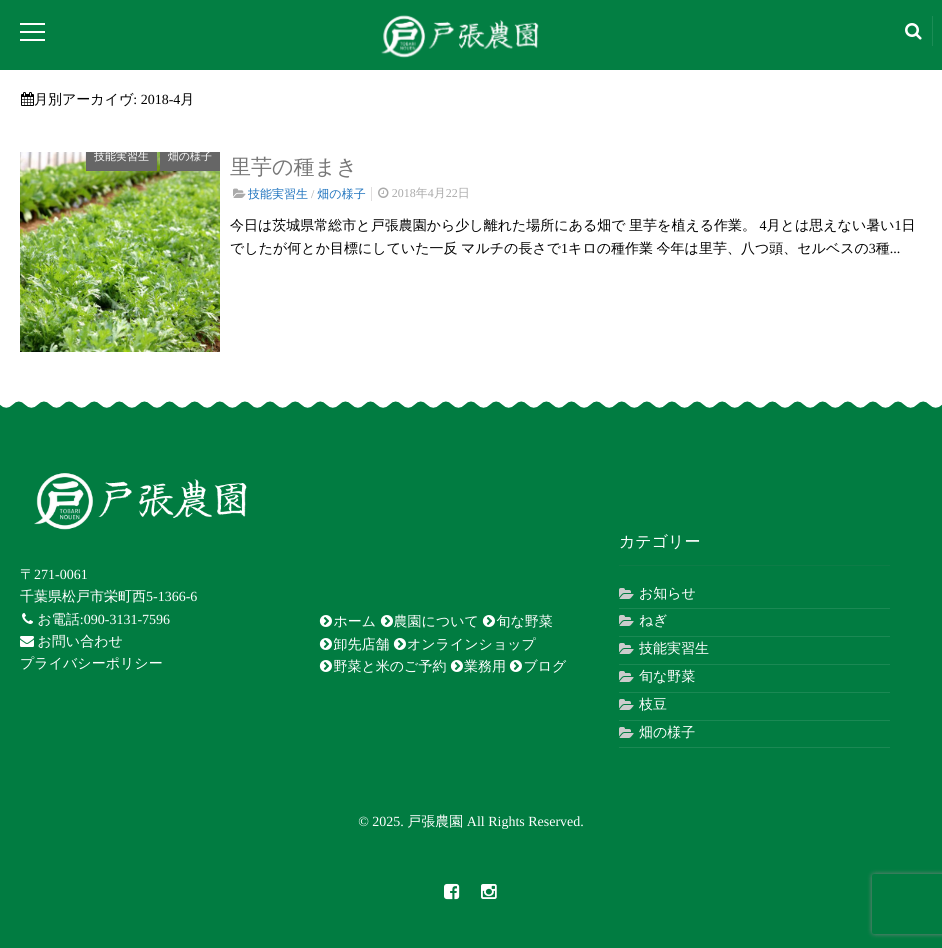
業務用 (478, 667)
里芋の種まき (293, 167)
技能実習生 (121, 157)
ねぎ (653, 621)
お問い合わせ (71, 642)
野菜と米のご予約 (382, 667)
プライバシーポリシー (91, 664)
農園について (429, 622)
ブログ (537, 667)
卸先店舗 (354, 645)
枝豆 (653, 705)
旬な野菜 (517, 622)
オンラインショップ (464, 645)
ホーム (347, 622)
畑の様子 (190, 157)
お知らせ (667, 594)
